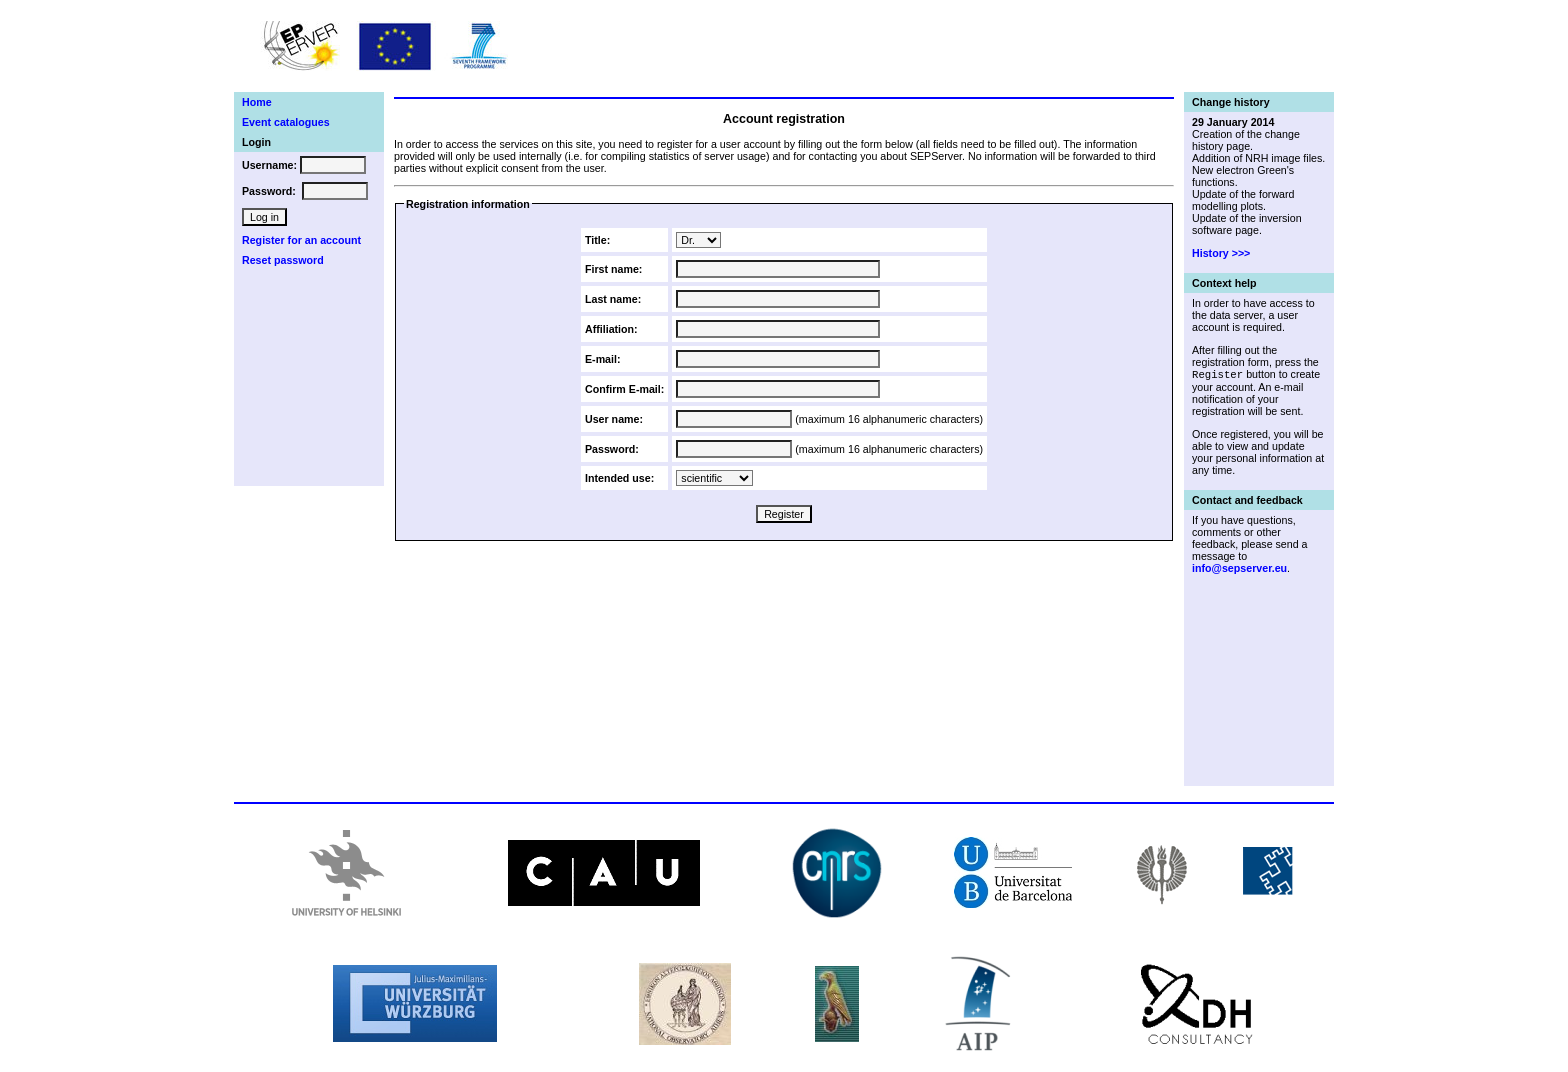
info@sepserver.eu (1239, 569)
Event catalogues (286, 122)
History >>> (1221, 253)
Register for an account (301, 240)
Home (257, 102)
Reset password (283, 260)
